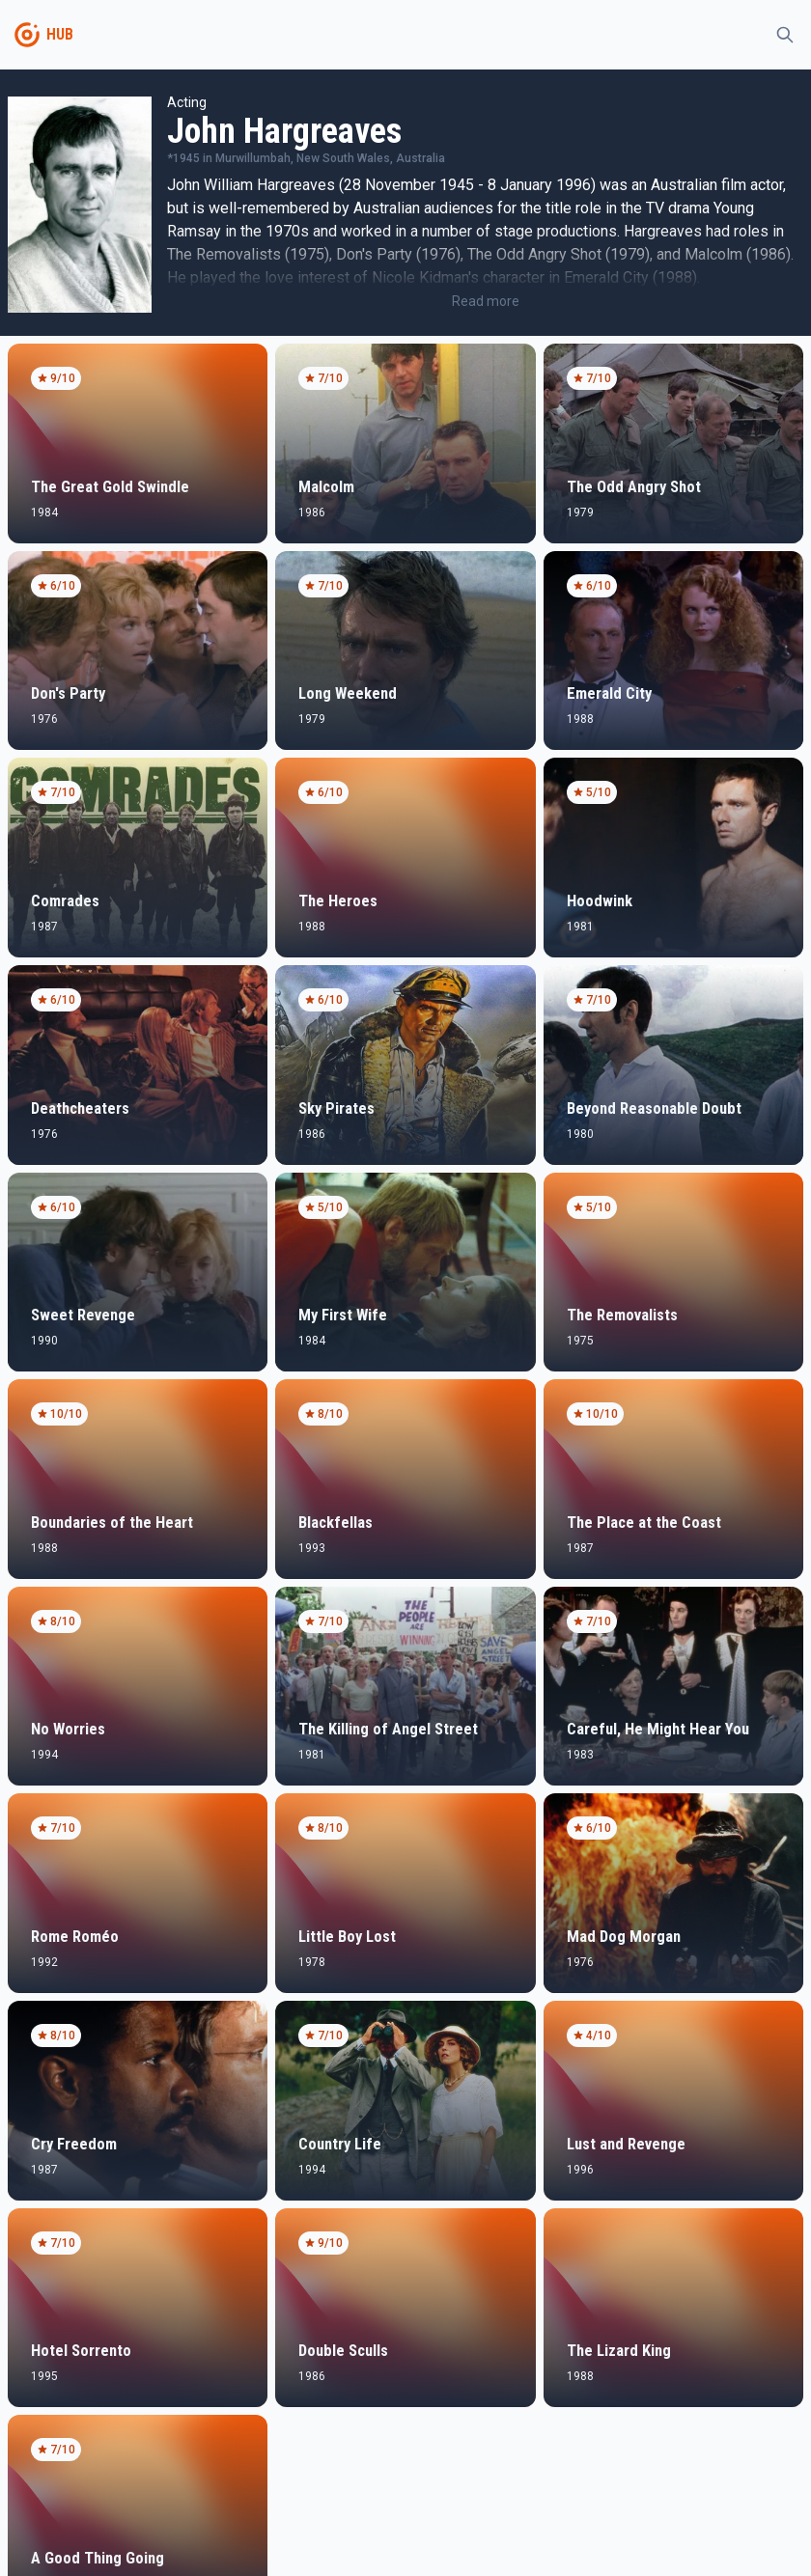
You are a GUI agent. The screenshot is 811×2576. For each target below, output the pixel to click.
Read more (485, 301)
